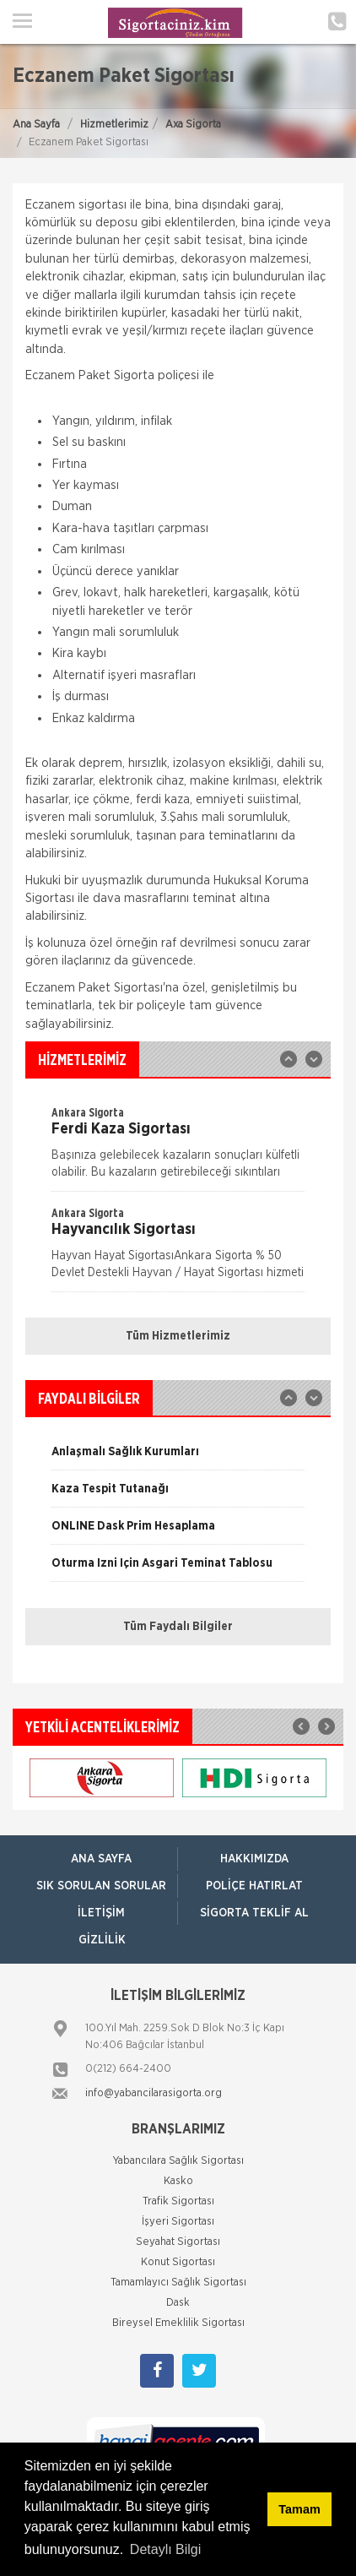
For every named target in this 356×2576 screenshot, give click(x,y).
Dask (178, 2302)
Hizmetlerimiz (114, 124)
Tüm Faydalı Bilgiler (178, 1627)
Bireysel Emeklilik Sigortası (178, 2323)
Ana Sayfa (36, 124)
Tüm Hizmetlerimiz (178, 1336)
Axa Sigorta (193, 124)
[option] (178, 1148)
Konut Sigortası (178, 2262)
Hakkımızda (254, 1859)
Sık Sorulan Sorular (101, 1886)
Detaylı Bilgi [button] (165, 2549)
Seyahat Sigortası (178, 2241)
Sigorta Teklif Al (254, 1913)
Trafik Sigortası (178, 2201)
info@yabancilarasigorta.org (153, 2093)
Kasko (178, 2181)
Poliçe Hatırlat (254, 1886)
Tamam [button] (299, 2509)
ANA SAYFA (101, 1859)
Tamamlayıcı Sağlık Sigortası (178, 2282)
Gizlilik (102, 1940)
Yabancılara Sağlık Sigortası (178, 2160)
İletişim (101, 1913)
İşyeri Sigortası (178, 2221)
